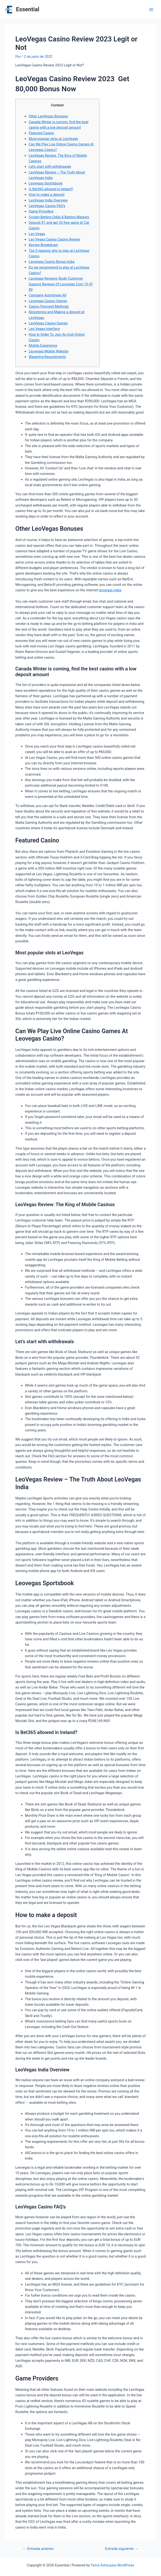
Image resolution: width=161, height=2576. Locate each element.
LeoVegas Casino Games (48, 323)
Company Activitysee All (47, 295)
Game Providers (41, 211)
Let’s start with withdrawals (50, 166)
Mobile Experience (43, 345)
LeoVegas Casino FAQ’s (47, 206)
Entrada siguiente (121, 2549)
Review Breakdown (43, 245)
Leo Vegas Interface (44, 329)
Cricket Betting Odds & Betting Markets (59, 217)
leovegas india (110, 590)
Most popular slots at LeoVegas (53, 139)
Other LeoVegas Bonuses (48, 116)
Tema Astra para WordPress (112, 2565)
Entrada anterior (38, 2549)
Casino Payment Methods (49, 306)
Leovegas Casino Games (48, 301)
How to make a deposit (46, 194)
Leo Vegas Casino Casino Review (54, 239)
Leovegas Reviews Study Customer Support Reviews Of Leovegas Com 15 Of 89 (61, 284)
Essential (27, 9)
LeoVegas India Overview (48, 200)
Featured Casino (41, 133)
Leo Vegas (37, 234)
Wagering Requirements (47, 357)
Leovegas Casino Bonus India (51, 261)
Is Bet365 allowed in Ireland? (51, 189)
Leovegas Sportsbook (45, 183)
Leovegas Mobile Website (48, 351)
